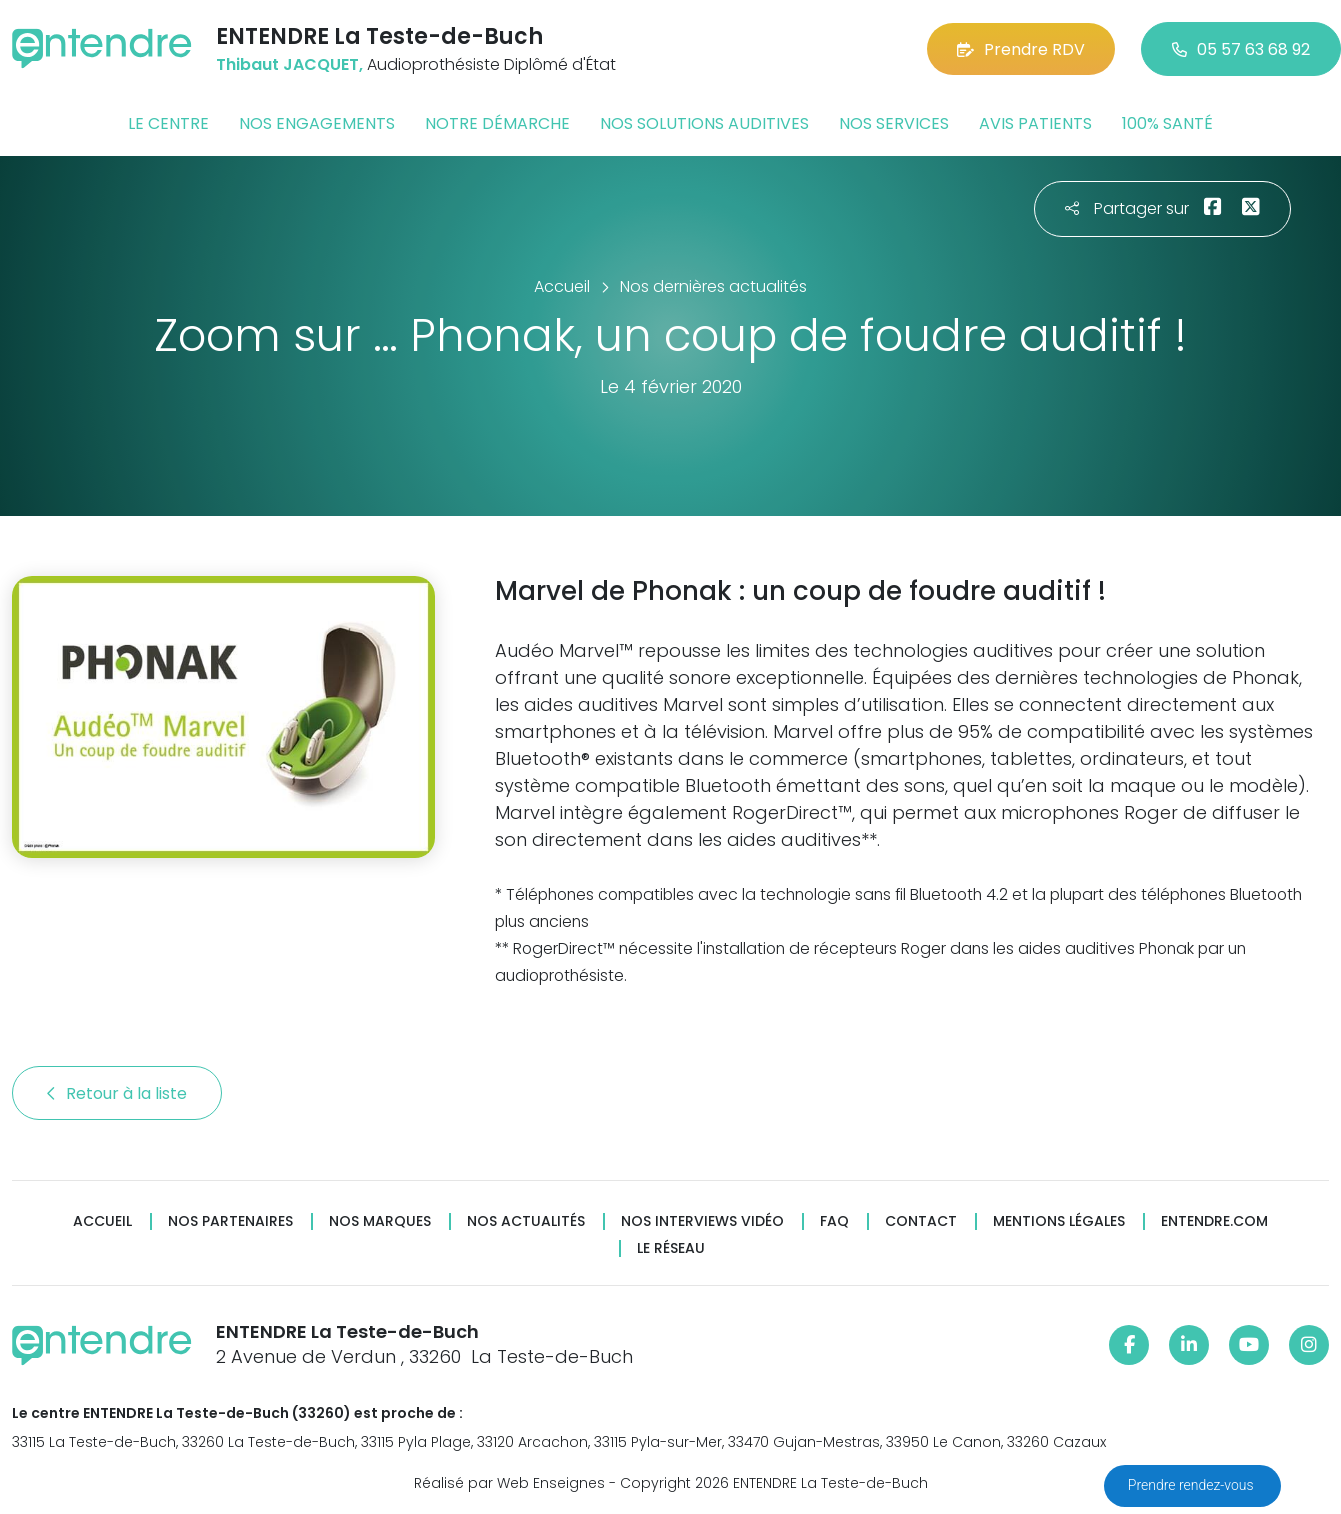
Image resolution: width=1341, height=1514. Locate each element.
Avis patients (1035, 123)
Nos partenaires (230, 1221)
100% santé (1167, 123)
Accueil (102, 1221)
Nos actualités (526, 1221)
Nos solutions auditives (704, 123)
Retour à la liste (117, 1093)
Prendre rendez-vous (1192, 1485)
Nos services (894, 123)
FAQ (834, 1221)
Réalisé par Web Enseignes (509, 1483)
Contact (921, 1221)
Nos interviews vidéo (702, 1221)
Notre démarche (497, 123)
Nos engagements (317, 123)
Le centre (168, 123)
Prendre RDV (1021, 49)
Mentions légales (1059, 1221)
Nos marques (380, 1221)
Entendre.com (1214, 1221)
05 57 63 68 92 (1241, 49)
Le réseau (671, 1248)
